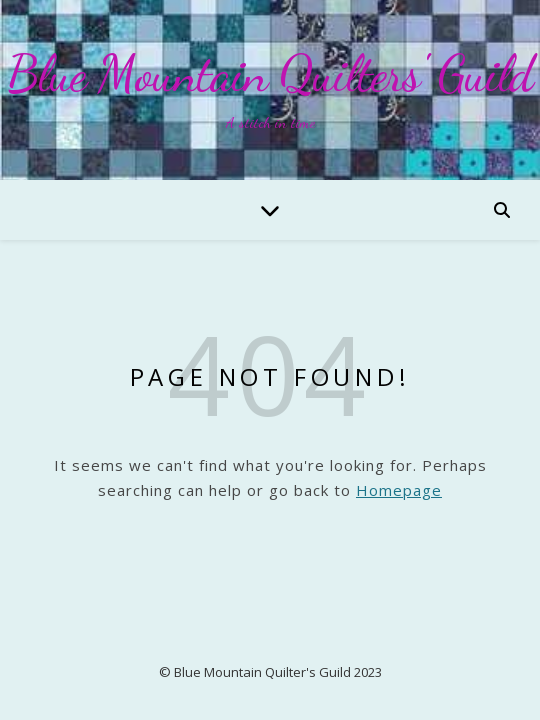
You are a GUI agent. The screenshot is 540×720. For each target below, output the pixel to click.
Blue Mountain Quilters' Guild (270, 74)
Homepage (399, 490)
